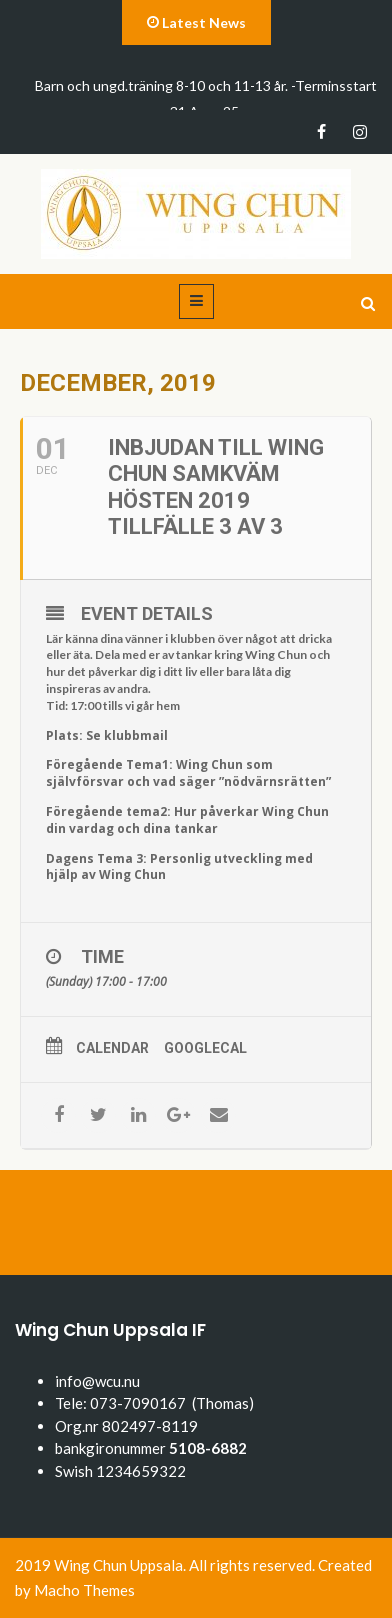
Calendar (112, 1048)
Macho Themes (84, 1590)
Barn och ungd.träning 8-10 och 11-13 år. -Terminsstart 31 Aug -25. (206, 98)
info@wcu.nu (97, 1381)
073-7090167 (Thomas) (172, 1403)
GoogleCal (205, 1048)
